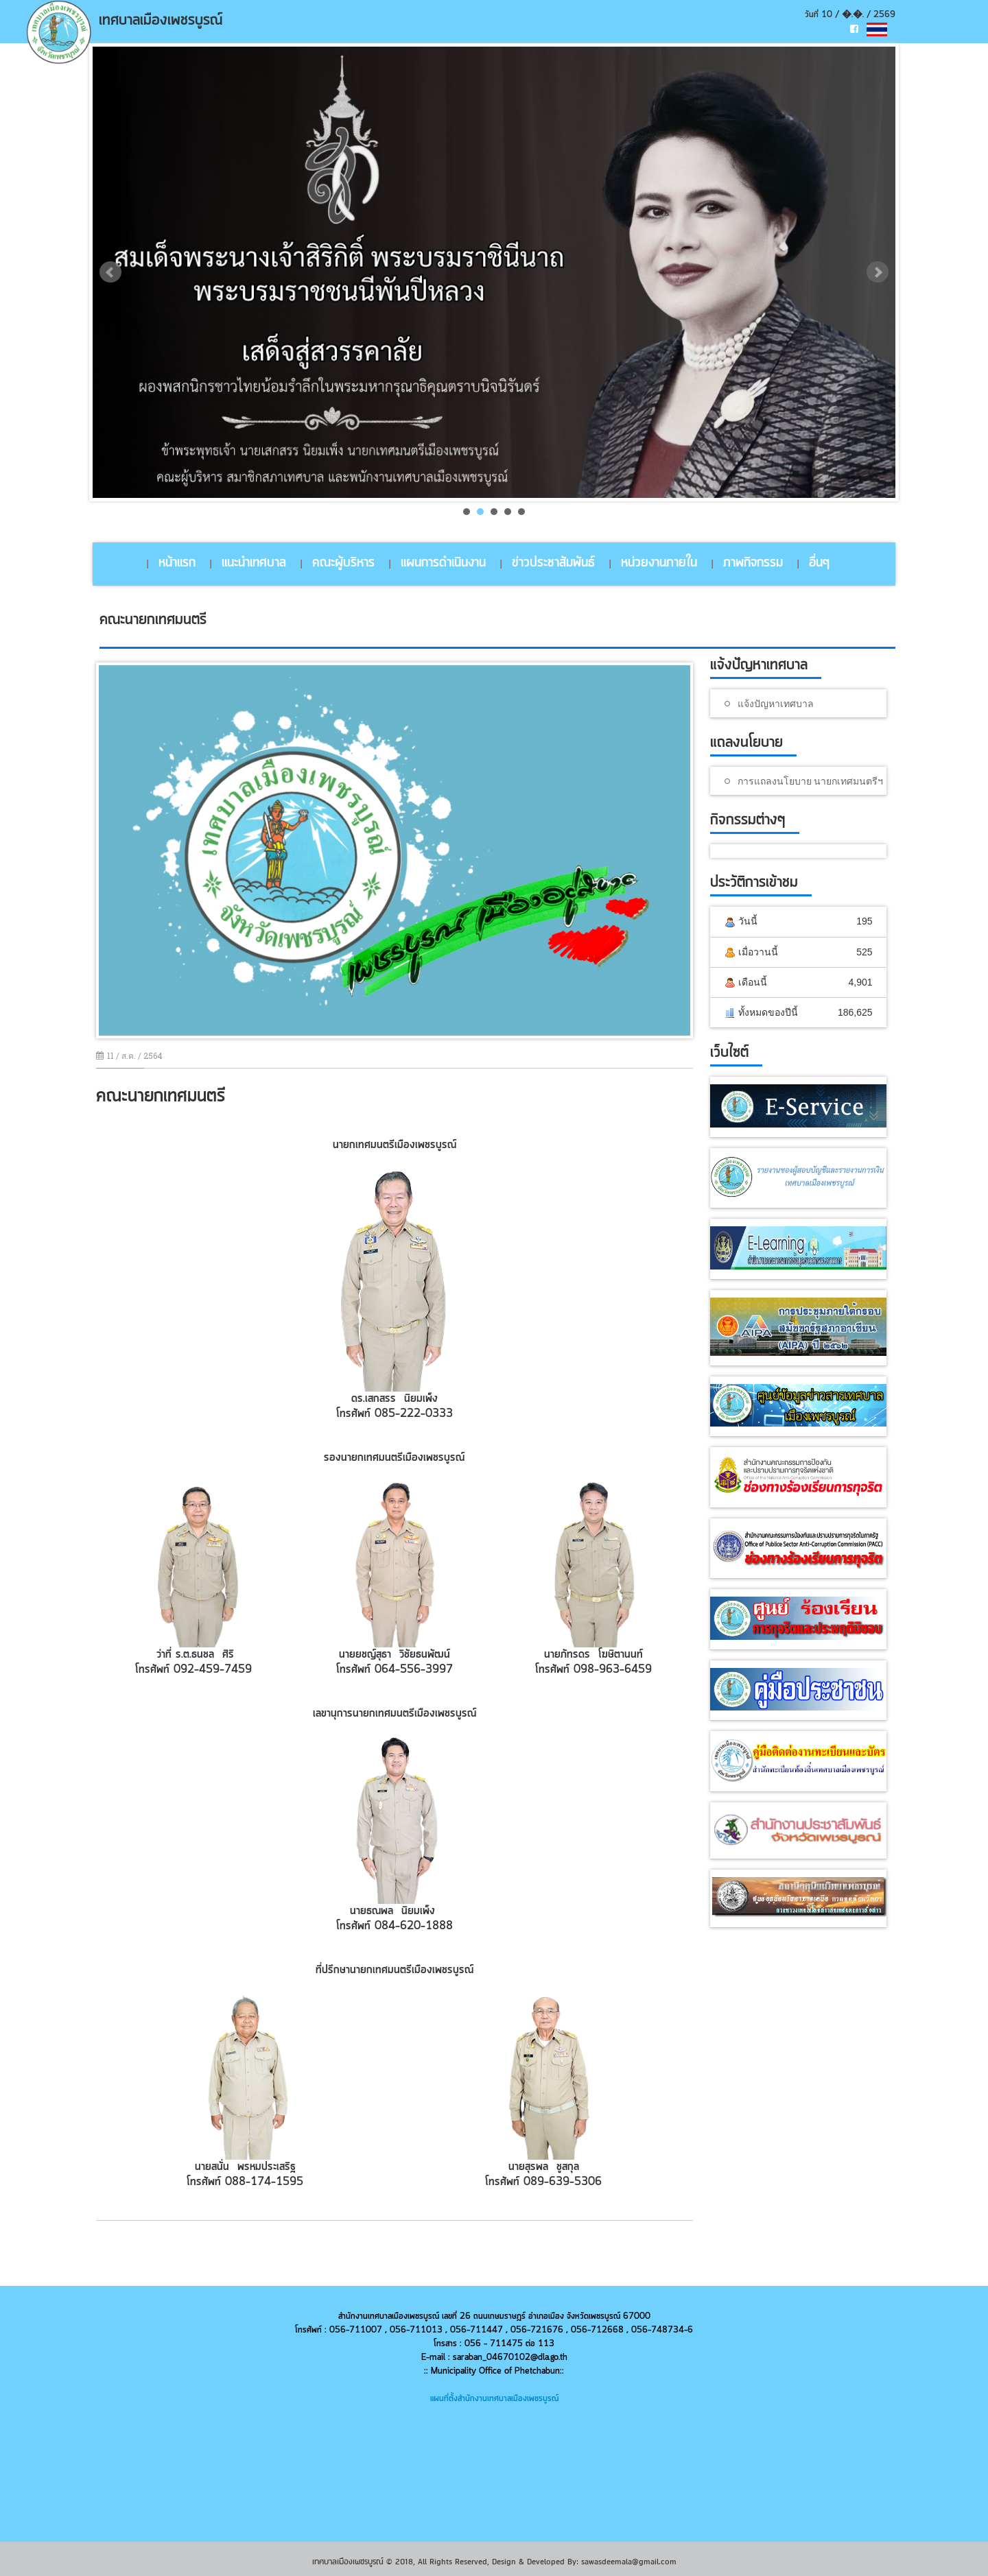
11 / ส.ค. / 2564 (129, 1055)
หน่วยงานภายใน (659, 563)
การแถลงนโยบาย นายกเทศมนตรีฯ (810, 780)
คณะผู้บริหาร (343, 563)
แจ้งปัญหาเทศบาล (776, 703)
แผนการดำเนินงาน (443, 563)
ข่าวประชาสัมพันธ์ (553, 563)
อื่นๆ (819, 563)
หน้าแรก (177, 563)
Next (878, 272)
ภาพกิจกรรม (753, 563)
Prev (110, 272)
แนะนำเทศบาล (254, 563)
